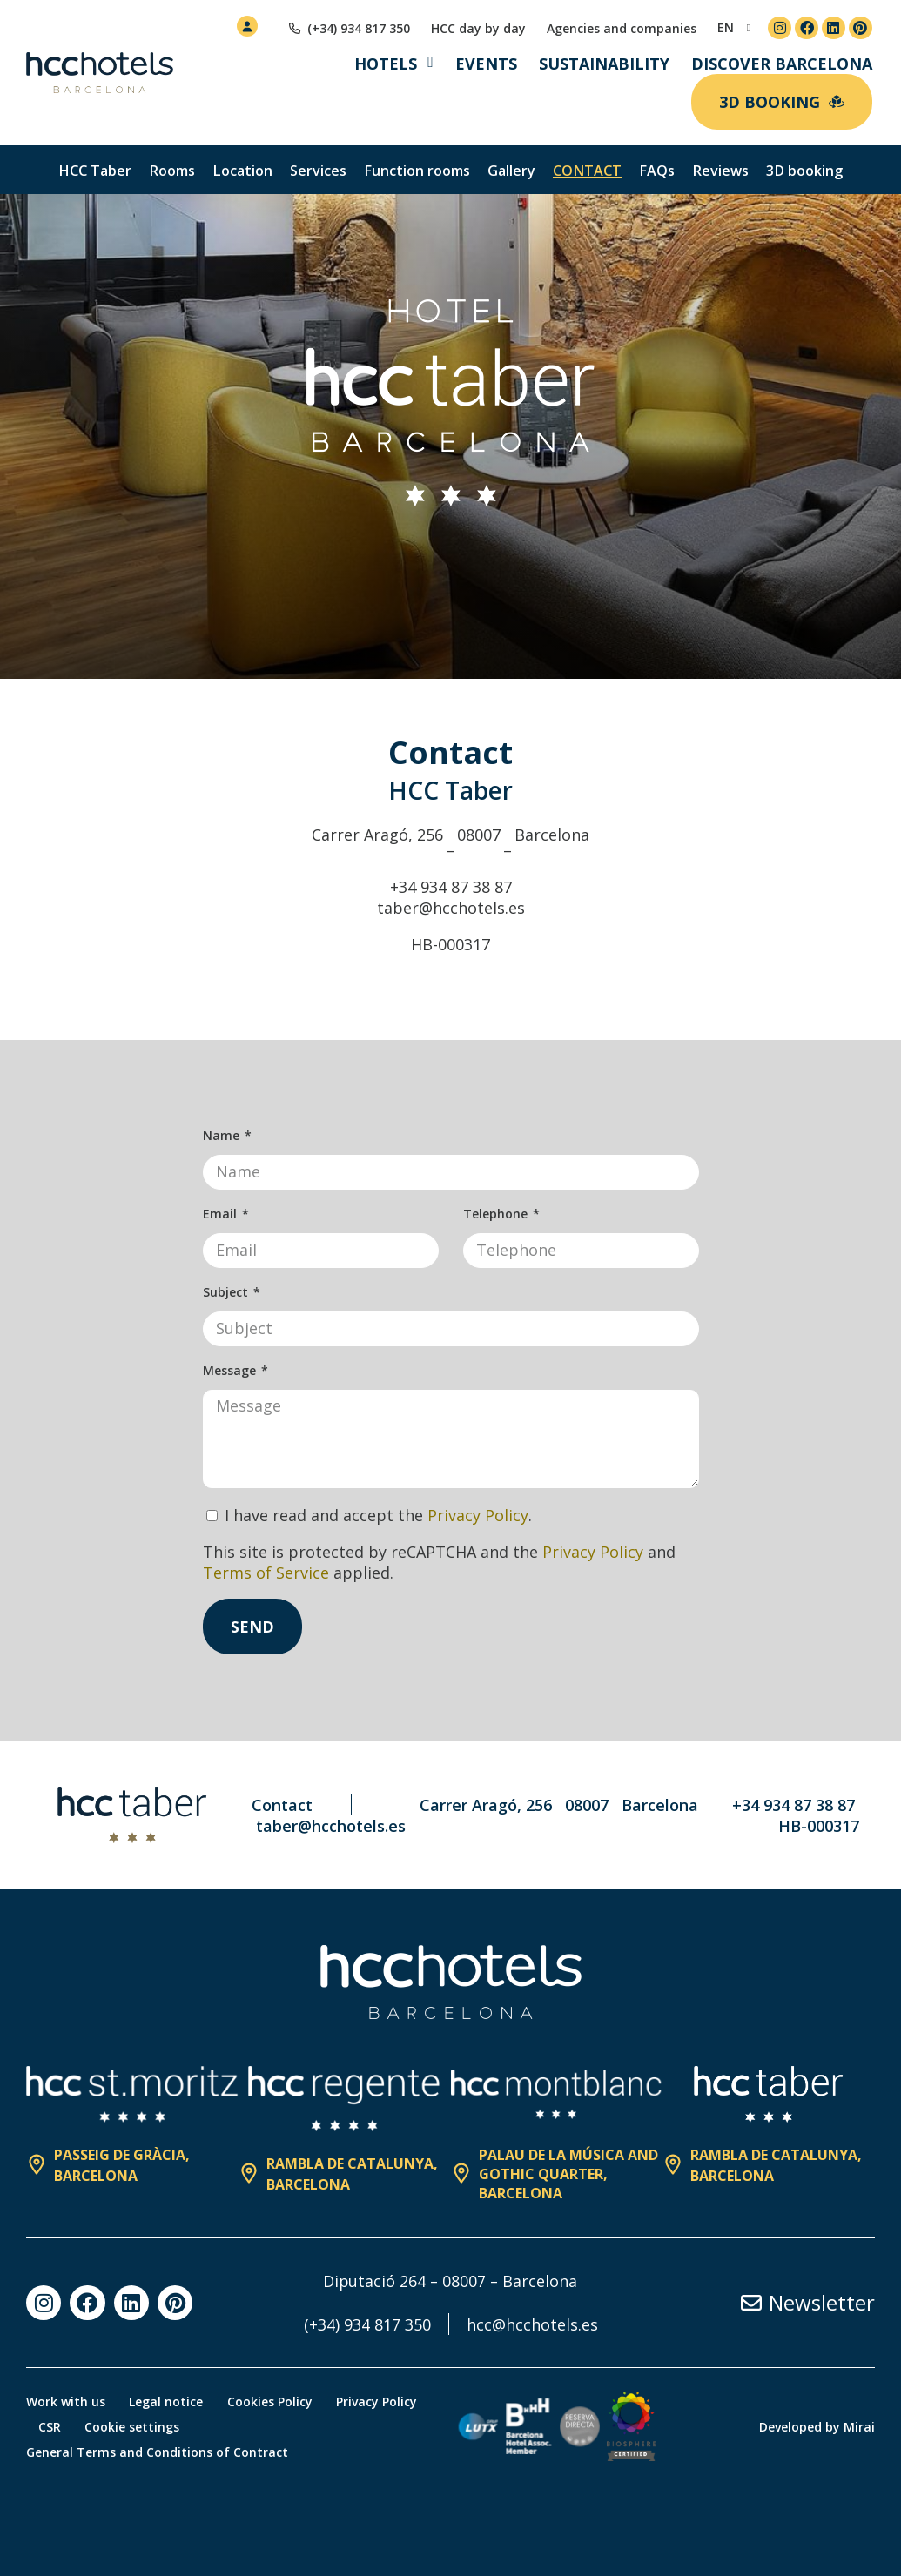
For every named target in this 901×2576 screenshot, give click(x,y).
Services (318, 170)
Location (242, 170)
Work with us (65, 2401)
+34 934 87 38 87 (451, 886)
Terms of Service (266, 1572)
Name (223, 1135)
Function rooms (417, 170)
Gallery (511, 170)
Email (221, 1213)
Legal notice (168, 2401)
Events (486, 63)
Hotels (385, 63)
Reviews (720, 170)
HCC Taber (94, 170)
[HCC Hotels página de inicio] (99, 73)
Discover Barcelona (781, 63)
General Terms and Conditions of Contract (157, 2452)
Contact (587, 170)
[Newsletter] (751, 2302)
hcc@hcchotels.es (532, 2324)
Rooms (172, 170)
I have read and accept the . (378, 1515)
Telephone (497, 1213)
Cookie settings (135, 2426)
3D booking (804, 170)
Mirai (859, 2426)
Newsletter (822, 2302)
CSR (50, 2426)
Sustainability (604, 63)
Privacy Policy (477, 1515)
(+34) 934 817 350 (367, 2324)
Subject (227, 1292)
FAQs (657, 170)
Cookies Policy (274, 2401)
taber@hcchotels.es (451, 907)
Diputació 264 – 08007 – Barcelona (450, 2281)
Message (231, 1370)
